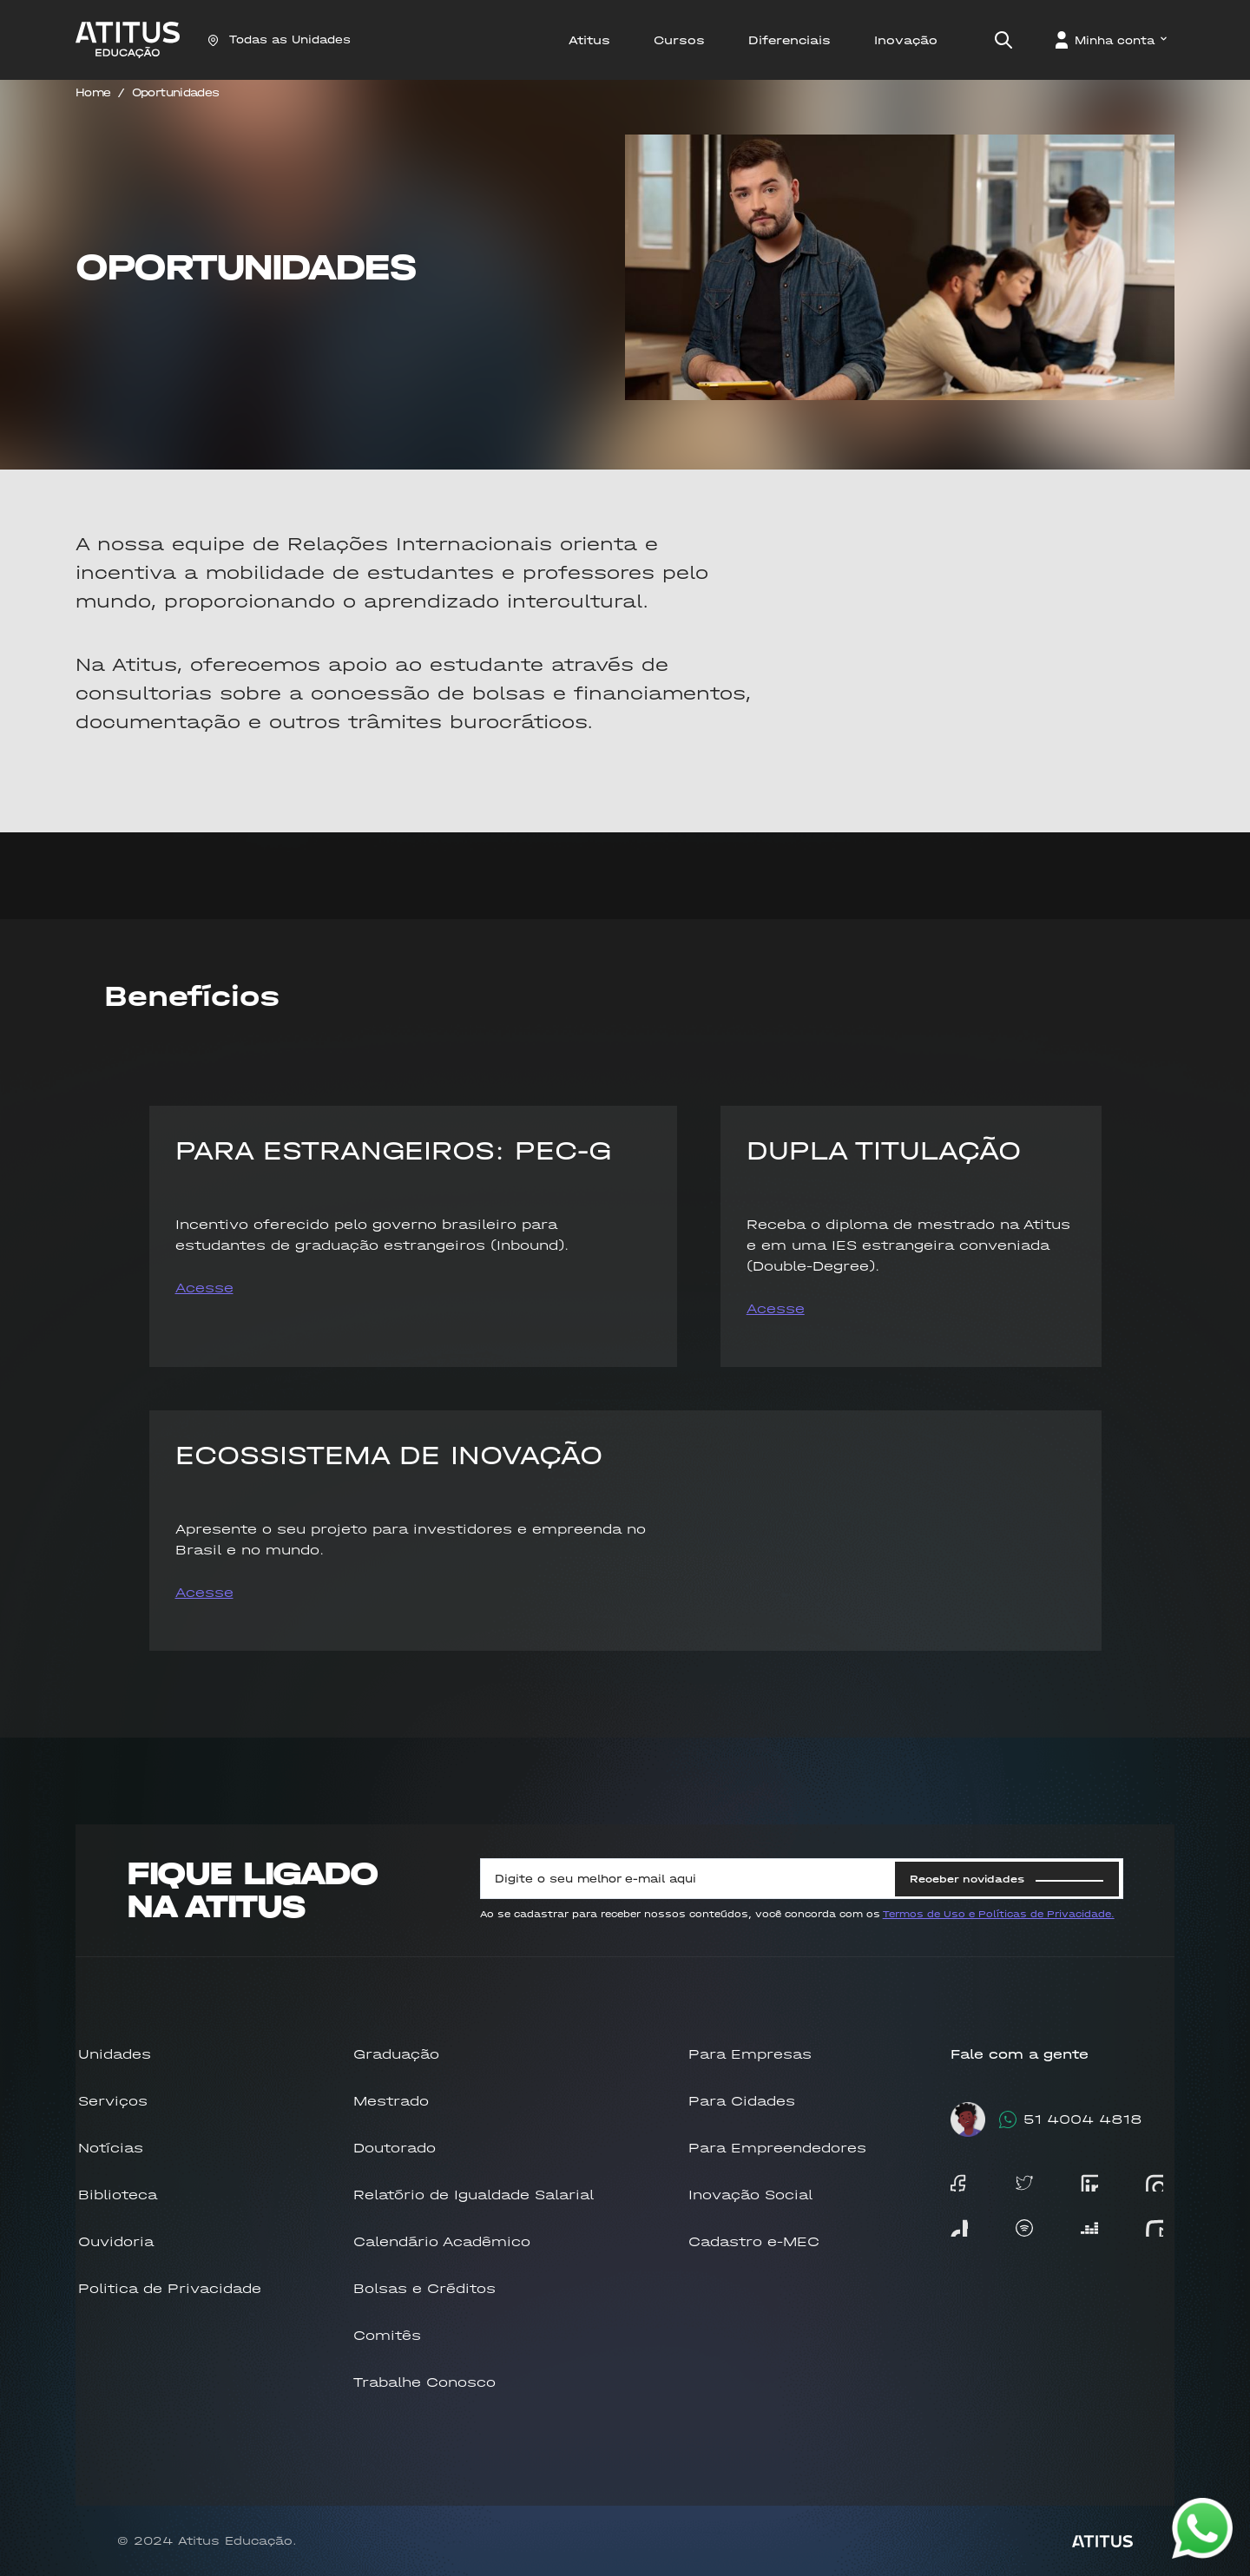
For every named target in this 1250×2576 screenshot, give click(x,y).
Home (93, 92)
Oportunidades (176, 92)
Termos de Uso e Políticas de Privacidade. (999, 1914)
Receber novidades (1006, 1879)
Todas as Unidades (279, 39)
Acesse (204, 1287)
